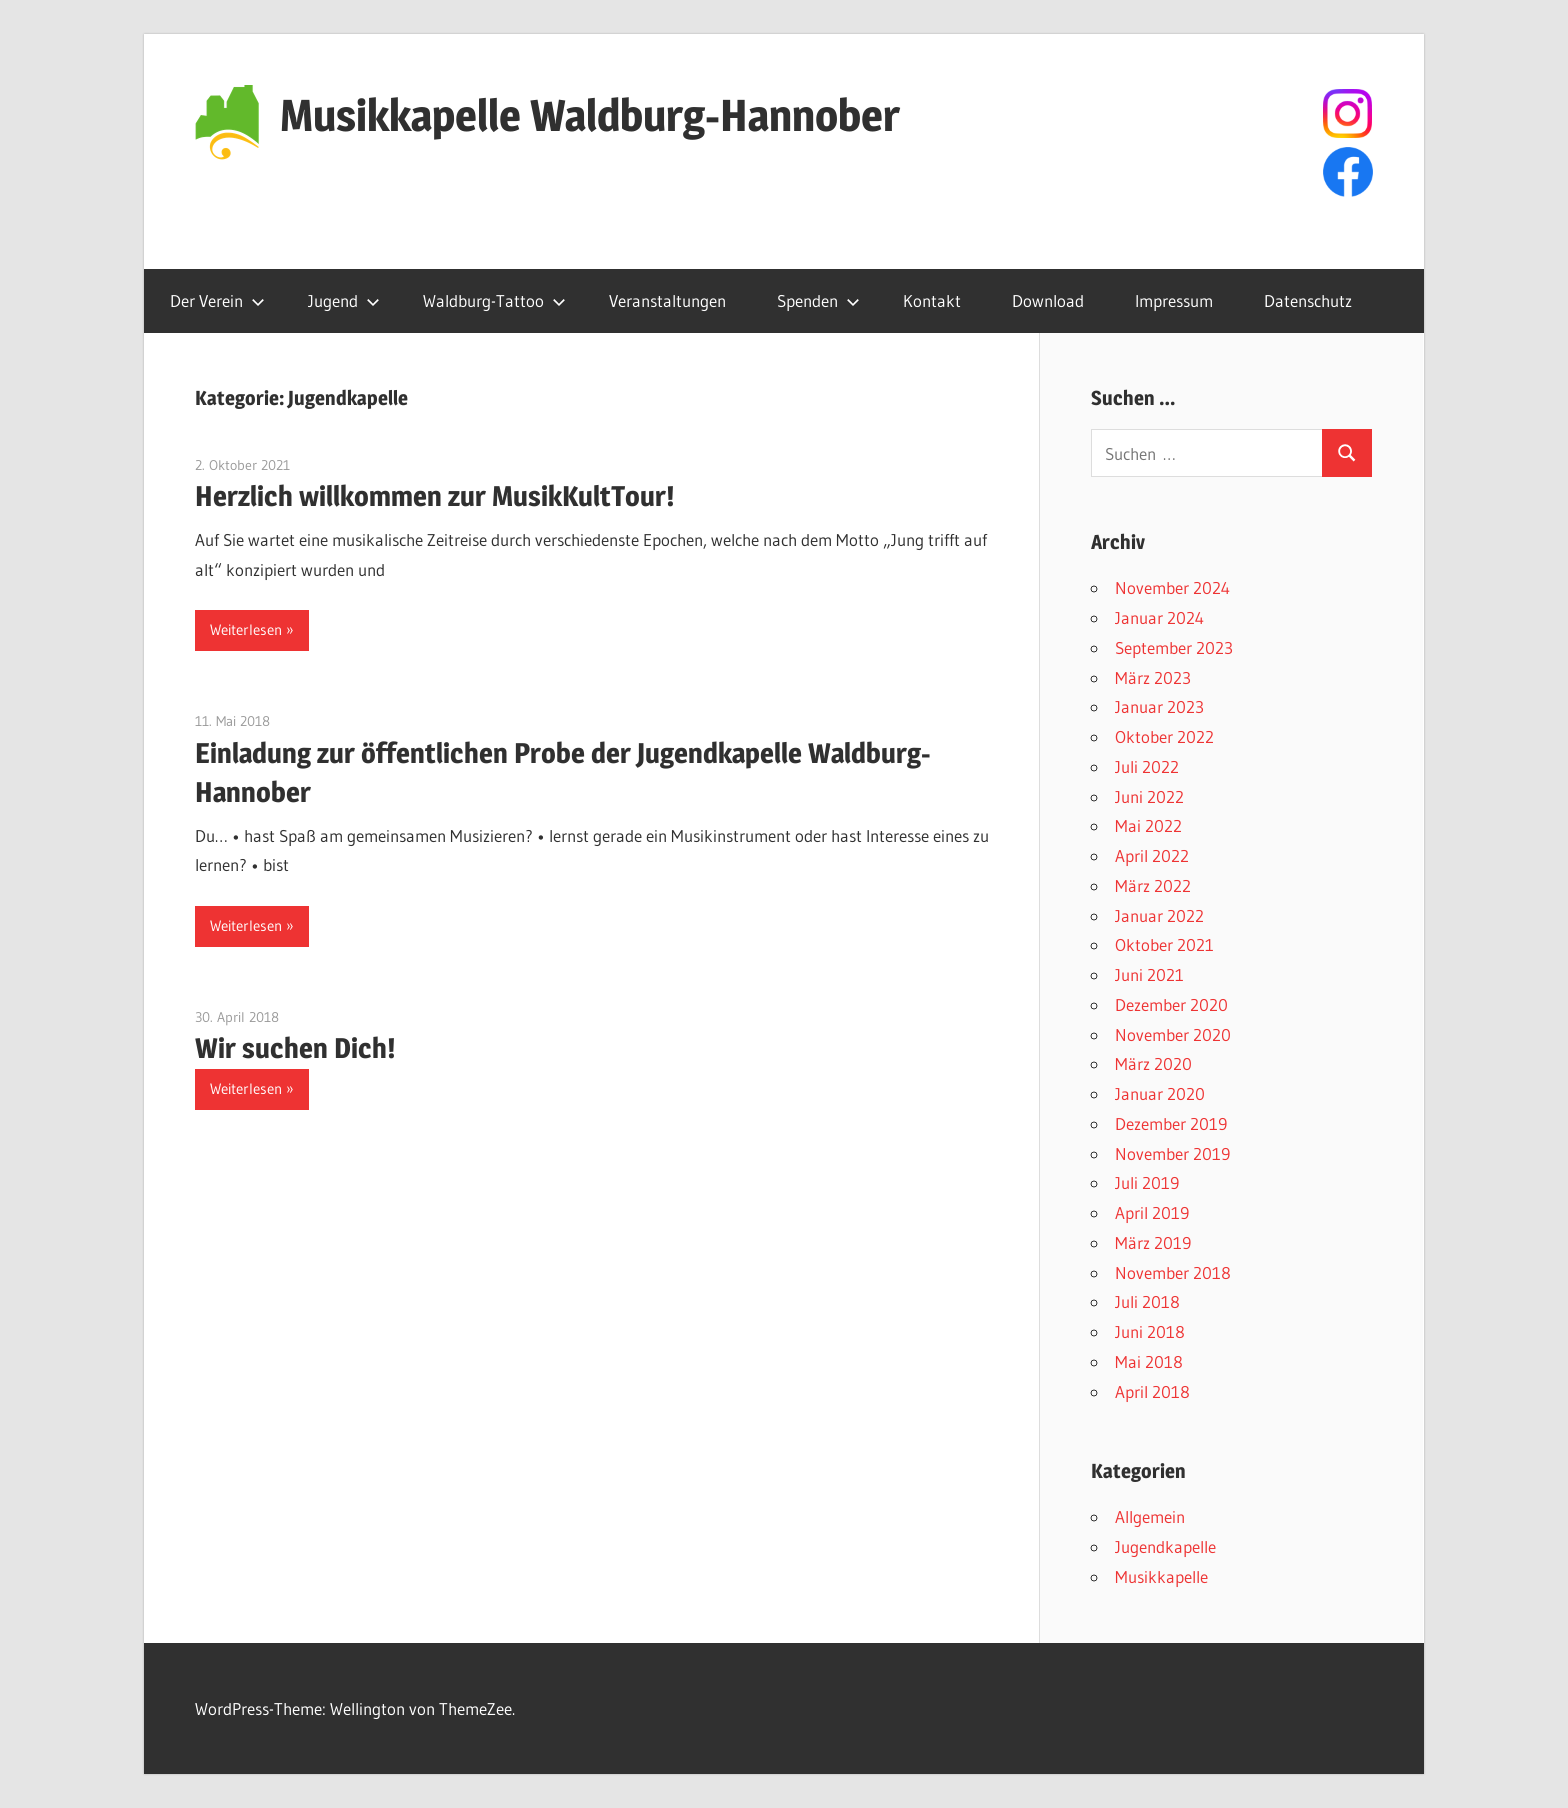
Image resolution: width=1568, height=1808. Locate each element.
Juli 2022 (1147, 766)
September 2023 (1174, 647)
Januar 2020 (1160, 1093)
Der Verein (217, 300)
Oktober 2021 (1164, 944)
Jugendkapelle (1165, 1546)
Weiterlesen (246, 629)
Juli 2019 (1147, 1182)
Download (1048, 300)
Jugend (344, 300)
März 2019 (1153, 1242)
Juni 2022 (1149, 796)
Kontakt (932, 300)
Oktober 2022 (1164, 736)
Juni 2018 (1150, 1331)
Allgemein (1150, 1516)
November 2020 (1173, 1034)
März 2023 (1153, 677)
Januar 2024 (1159, 617)
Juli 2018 (1147, 1301)
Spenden (818, 300)
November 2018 (1173, 1272)
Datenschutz (1308, 300)
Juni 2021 (1149, 974)
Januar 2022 (1159, 915)
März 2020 (1153, 1063)
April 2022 (1152, 855)
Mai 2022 (1148, 825)
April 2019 (1152, 1212)
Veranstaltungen (667, 300)
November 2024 (1172, 587)
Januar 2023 (1159, 706)
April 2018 (1152, 1391)
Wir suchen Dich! (295, 1048)
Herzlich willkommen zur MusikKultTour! (435, 496)
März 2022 (1153, 885)
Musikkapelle (1161, 1576)
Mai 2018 (1149, 1361)
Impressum (1174, 300)
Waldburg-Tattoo (494, 300)
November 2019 (1172, 1153)
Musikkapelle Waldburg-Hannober (590, 115)
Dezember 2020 (1171, 1004)
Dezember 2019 (1171, 1123)
